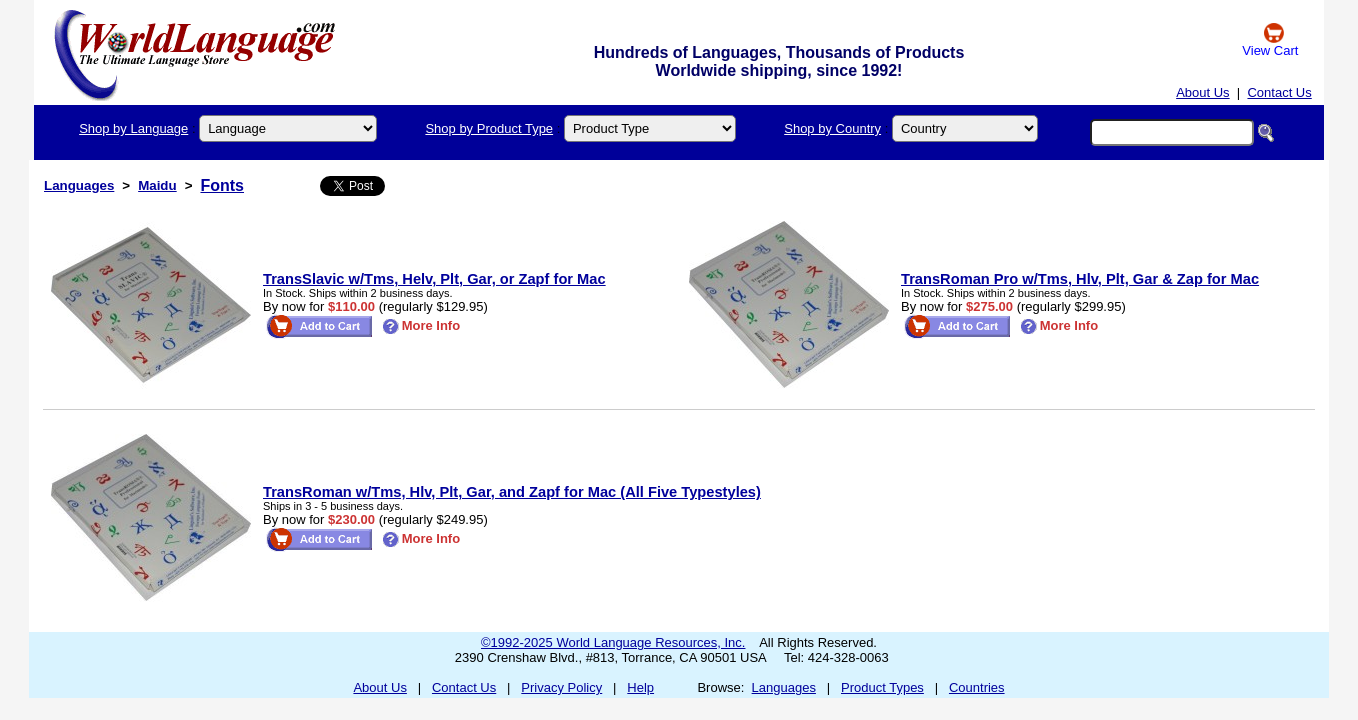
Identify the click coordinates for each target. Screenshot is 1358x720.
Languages (79, 185)
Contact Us (1279, 92)
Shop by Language (133, 128)
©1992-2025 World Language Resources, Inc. (613, 642)
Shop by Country (832, 128)
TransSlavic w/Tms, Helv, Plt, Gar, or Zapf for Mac (434, 279)
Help (640, 687)
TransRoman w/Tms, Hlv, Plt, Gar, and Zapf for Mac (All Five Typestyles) (512, 492)
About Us (1202, 92)
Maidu (157, 185)
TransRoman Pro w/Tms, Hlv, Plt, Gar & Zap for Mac (1080, 279)
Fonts (222, 185)
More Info (421, 325)
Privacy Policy (561, 687)
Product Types (882, 687)
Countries (977, 687)
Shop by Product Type (489, 128)
